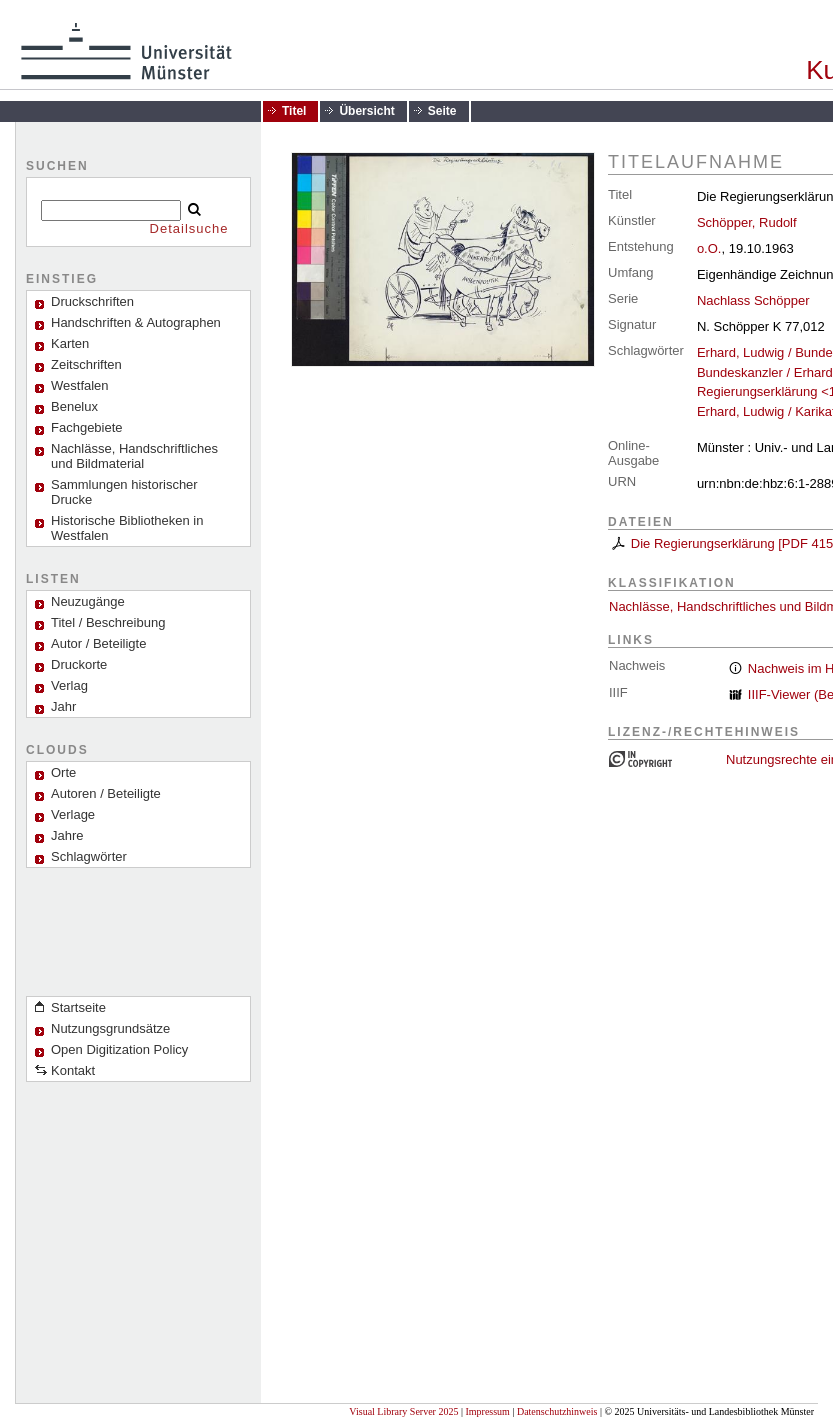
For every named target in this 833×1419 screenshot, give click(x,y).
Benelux (74, 406)
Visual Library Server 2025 (403, 1411)
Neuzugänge (88, 601)
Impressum (487, 1411)
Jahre (67, 835)
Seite (442, 111)
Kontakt (73, 1070)
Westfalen (80, 385)
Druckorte (79, 664)
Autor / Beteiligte (98, 643)
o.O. (709, 248)
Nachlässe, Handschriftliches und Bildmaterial (134, 456)
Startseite (78, 1007)
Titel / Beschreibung (108, 622)
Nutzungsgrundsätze (110, 1028)
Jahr (63, 706)
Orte (63, 772)
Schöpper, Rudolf (747, 222)
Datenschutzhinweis (557, 1411)
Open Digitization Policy (119, 1049)
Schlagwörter (89, 856)
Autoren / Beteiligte (106, 793)
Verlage (73, 814)
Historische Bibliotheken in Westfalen (127, 528)
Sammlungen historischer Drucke (124, 492)
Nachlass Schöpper (753, 300)
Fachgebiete (87, 427)
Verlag (69, 685)
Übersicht (366, 111)
